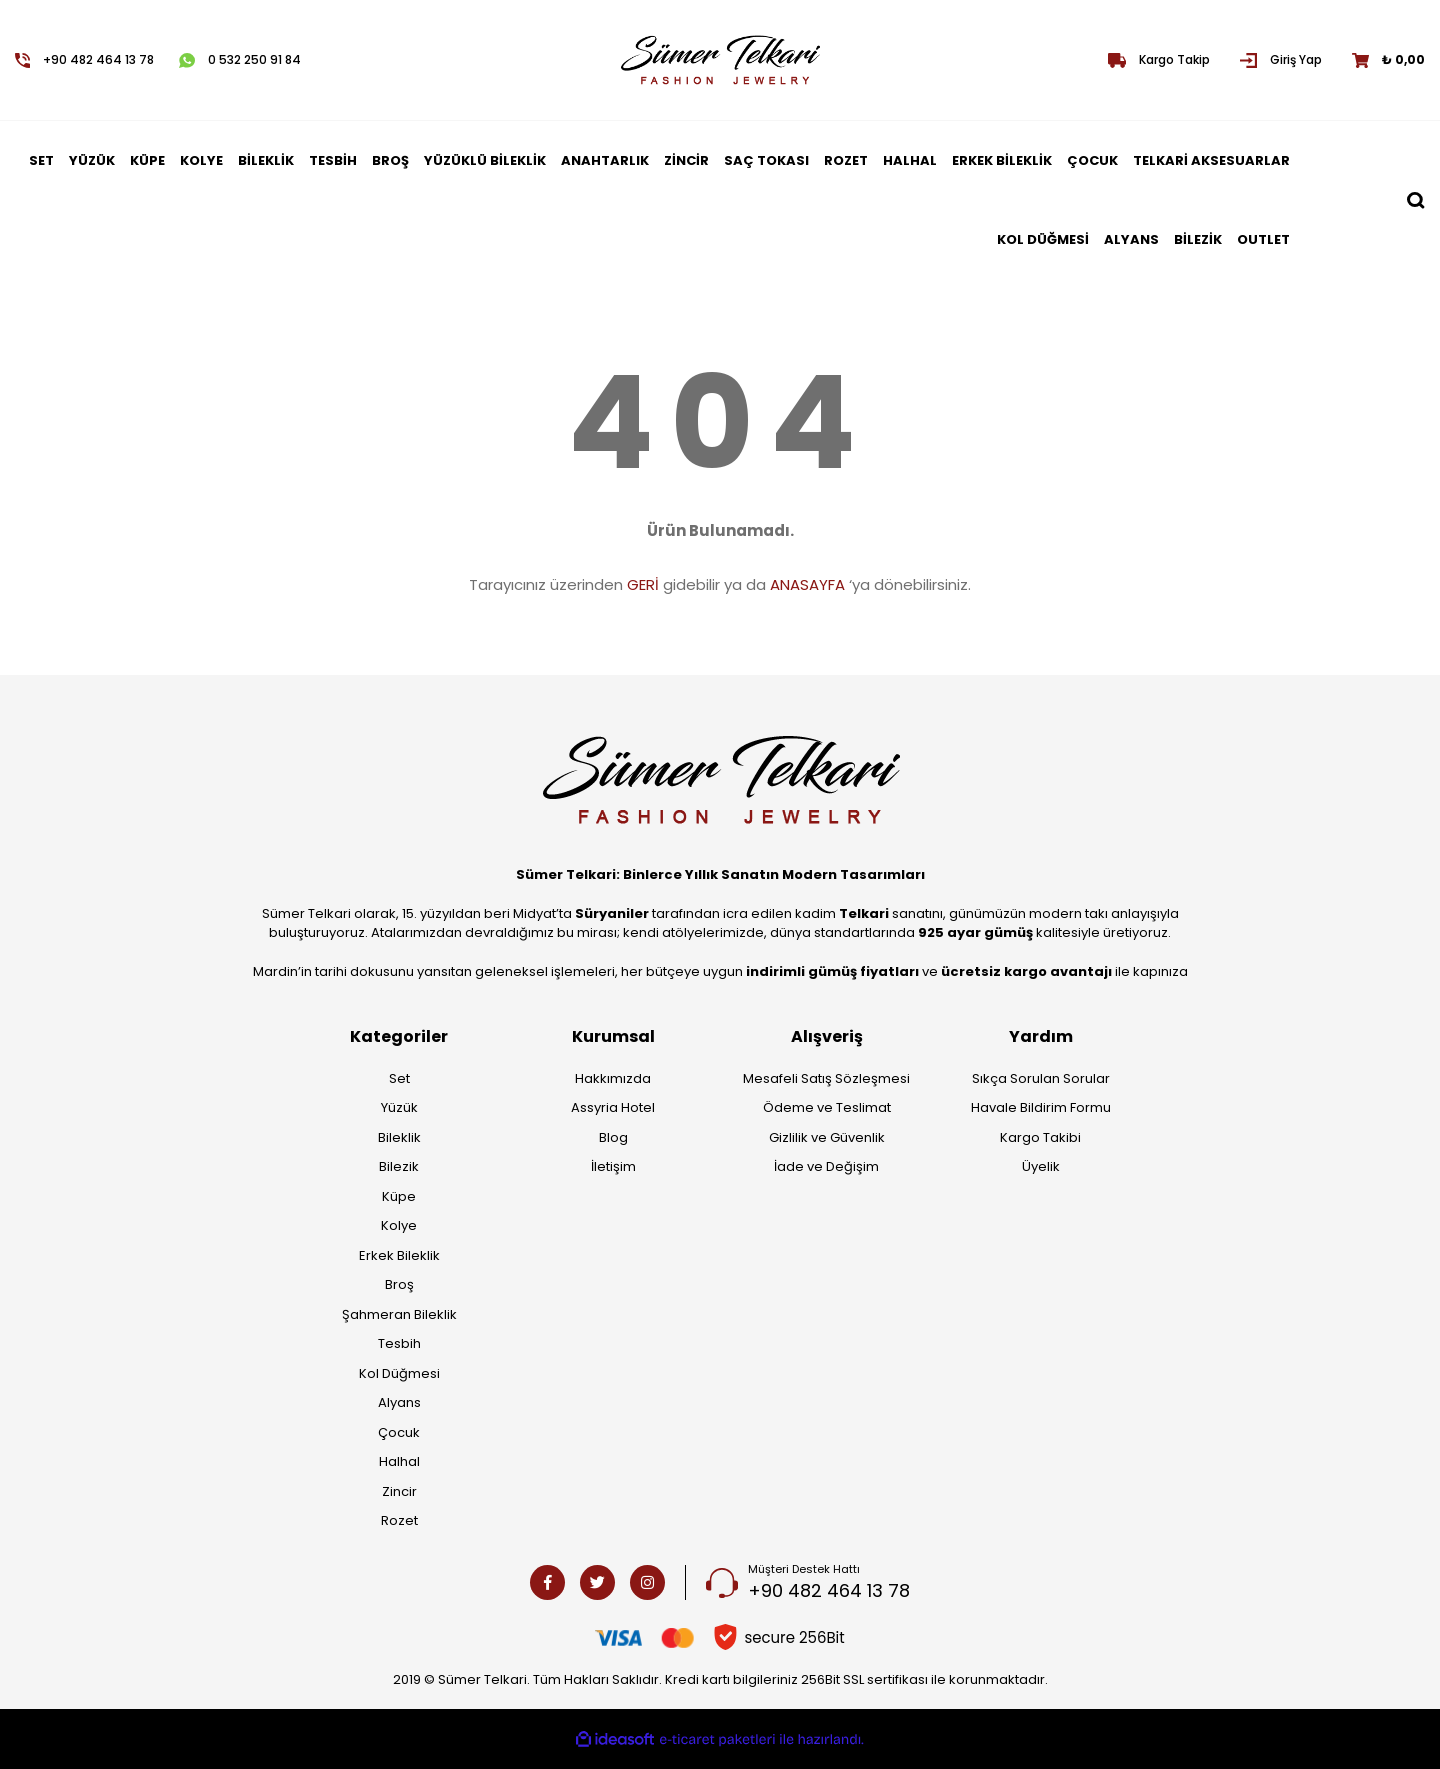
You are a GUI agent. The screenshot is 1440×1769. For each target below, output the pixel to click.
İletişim (613, 1166)
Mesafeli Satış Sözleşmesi (826, 1078)
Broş (399, 1284)
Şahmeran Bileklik (399, 1314)
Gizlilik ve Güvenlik (827, 1137)
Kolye (399, 1225)
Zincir (399, 1491)
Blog (613, 1137)
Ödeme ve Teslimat (827, 1107)
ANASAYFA (807, 584)
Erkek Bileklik (399, 1255)
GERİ (643, 584)
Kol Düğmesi (399, 1373)
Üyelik (1041, 1166)
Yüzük (399, 1107)
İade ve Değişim (826, 1166)
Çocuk (399, 1432)
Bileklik (399, 1137)
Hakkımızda (613, 1078)
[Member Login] (1281, 59)
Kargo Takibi (1040, 1137)
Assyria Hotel (613, 1107)
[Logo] (719, 60)
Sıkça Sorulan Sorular (1041, 1078)
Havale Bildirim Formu (1041, 1107)
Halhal (399, 1461)
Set (399, 1078)
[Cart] (1388, 59)
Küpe (399, 1196)
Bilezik (399, 1166)
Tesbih (399, 1343)
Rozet (399, 1520)
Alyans (399, 1402)
